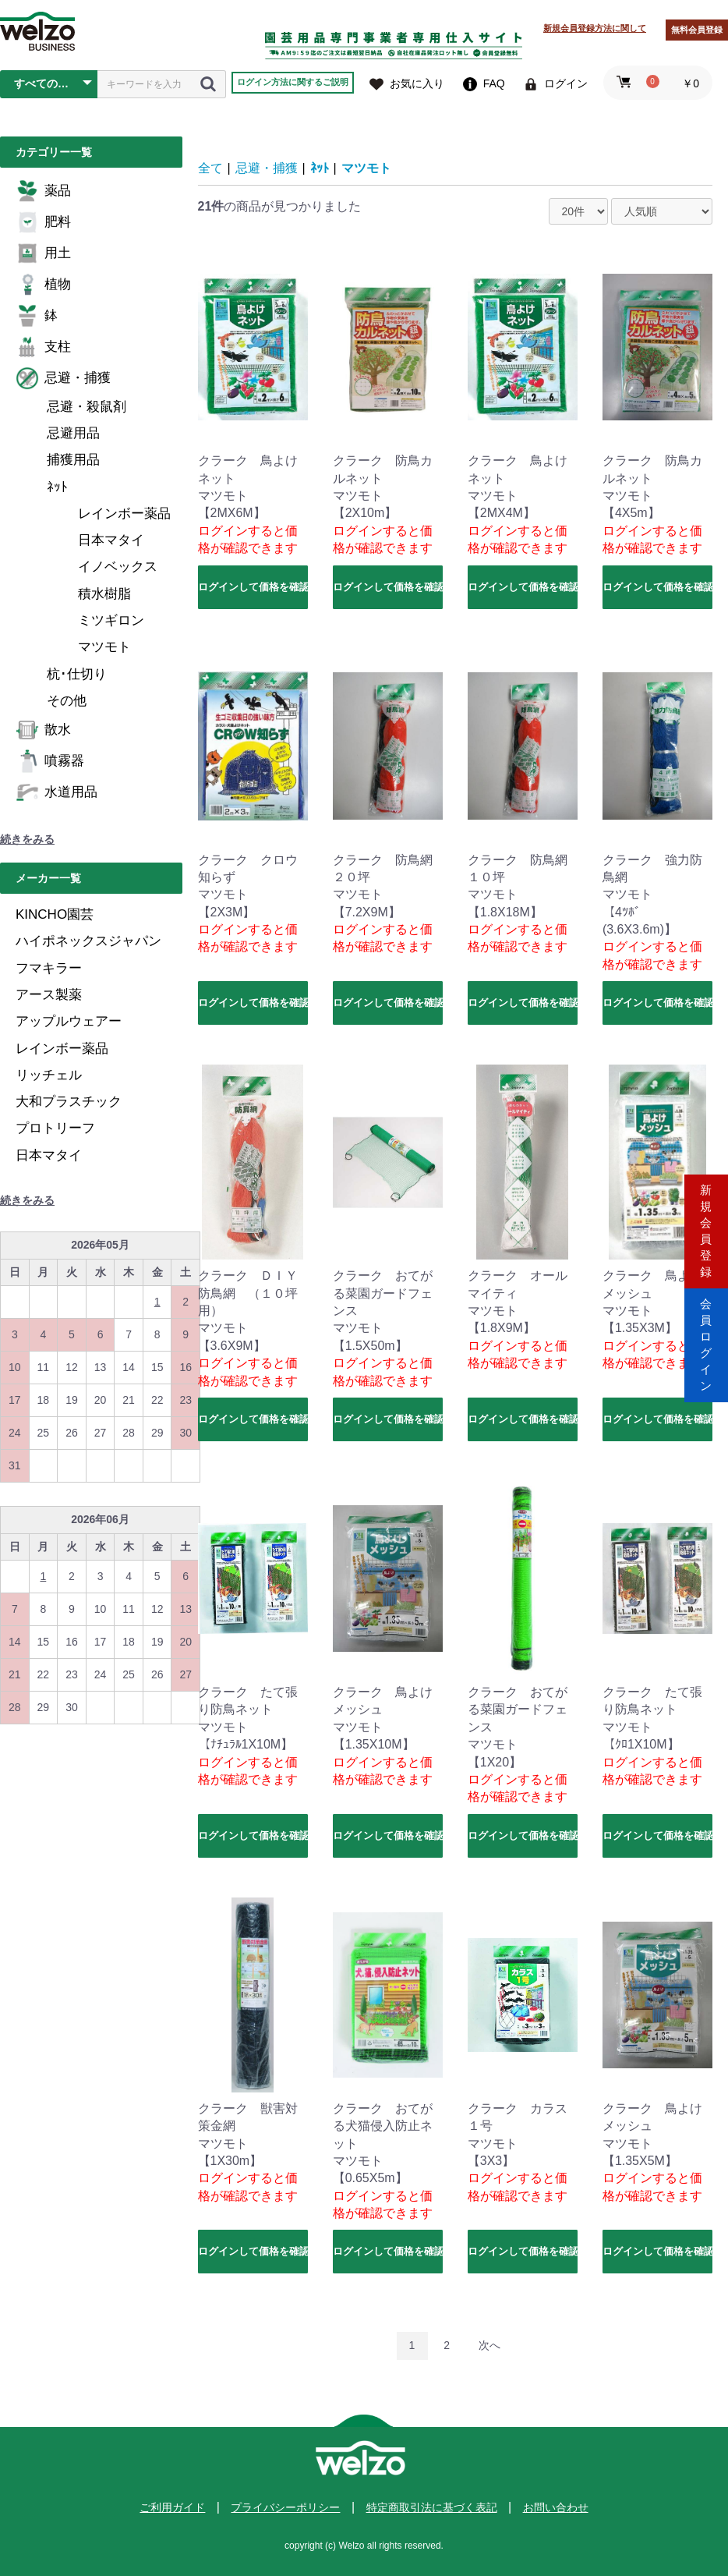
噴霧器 (50, 761)
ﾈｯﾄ (57, 487)
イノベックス (117, 566)
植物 (43, 284)
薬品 (43, 191)
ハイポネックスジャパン (88, 941)
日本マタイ (111, 540)
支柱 (43, 347)
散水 (43, 730)
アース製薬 (49, 994)
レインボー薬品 (124, 513)
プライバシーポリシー (285, 2507)
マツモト (104, 647)
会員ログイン (706, 1354)
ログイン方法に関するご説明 (292, 82)
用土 (43, 253)
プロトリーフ (55, 1128)
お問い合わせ (555, 2507)
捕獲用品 (73, 459)
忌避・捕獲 (63, 378)
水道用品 (56, 792)
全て (210, 168)
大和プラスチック (69, 1101)
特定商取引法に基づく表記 (431, 2507)
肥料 (43, 222)
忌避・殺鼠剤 (86, 406)
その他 (67, 700)
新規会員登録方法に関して (594, 28)
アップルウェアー (69, 1021)
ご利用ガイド (172, 2507)
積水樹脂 (104, 593)
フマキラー (49, 968)
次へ (489, 2345)
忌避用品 (73, 433)
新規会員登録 (706, 1221)
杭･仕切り (77, 674)
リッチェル (49, 1075)
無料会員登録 (697, 29)
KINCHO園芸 (55, 914)
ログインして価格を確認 (253, 587)
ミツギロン (111, 620)
